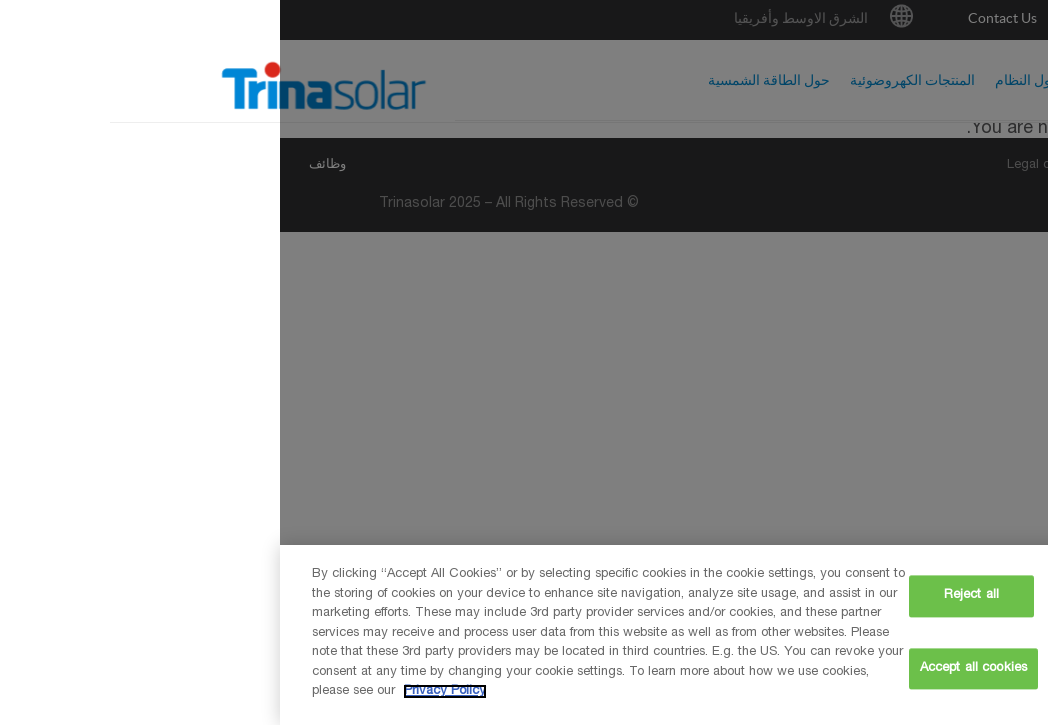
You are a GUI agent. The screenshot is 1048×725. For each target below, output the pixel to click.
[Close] (1016, 632)
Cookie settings (833, 596)
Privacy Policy (165, 691)
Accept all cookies (693, 668)
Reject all (691, 596)
